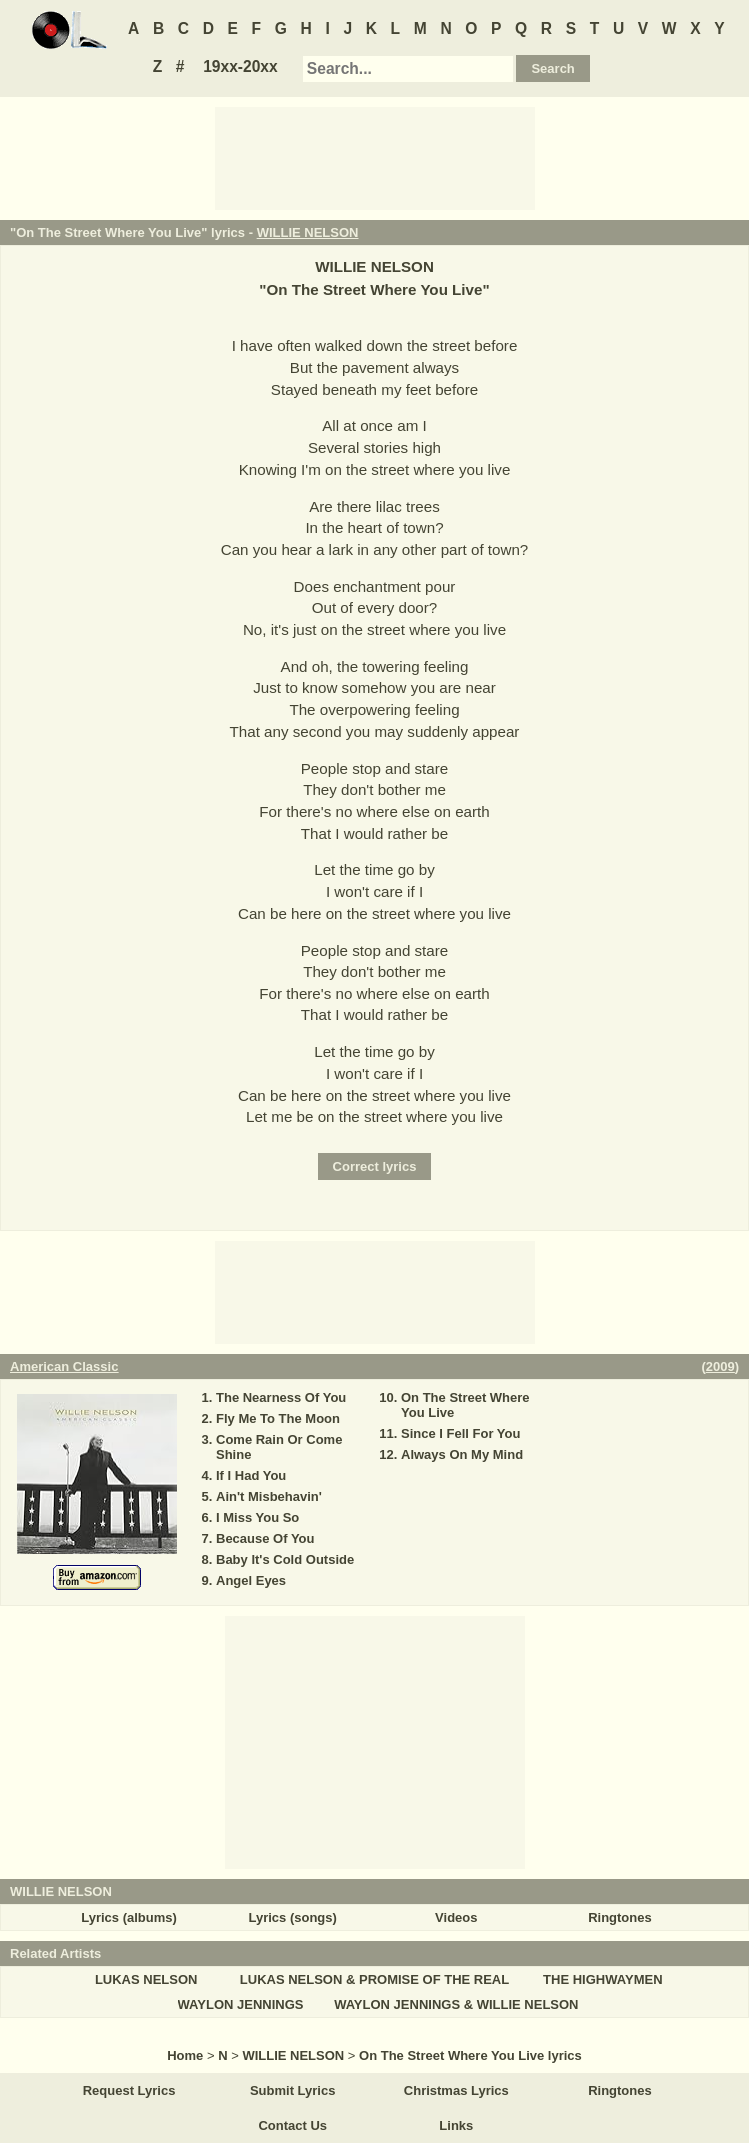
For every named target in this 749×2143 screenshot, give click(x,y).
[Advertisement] (375, 157)
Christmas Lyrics (456, 2090)
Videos (456, 1917)
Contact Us (292, 2125)
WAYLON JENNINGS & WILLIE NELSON (456, 2004)
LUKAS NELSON (146, 1979)
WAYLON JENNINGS (241, 2004)
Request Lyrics (129, 2090)
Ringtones (620, 1917)
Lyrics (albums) (129, 1917)
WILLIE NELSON (308, 232)
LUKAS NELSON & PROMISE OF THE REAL (374, 1979)
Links (456, 2125)
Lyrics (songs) (293, 1917)
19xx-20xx (240, 66)
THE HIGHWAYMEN (602, 1979)
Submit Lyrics (292, 2090)
